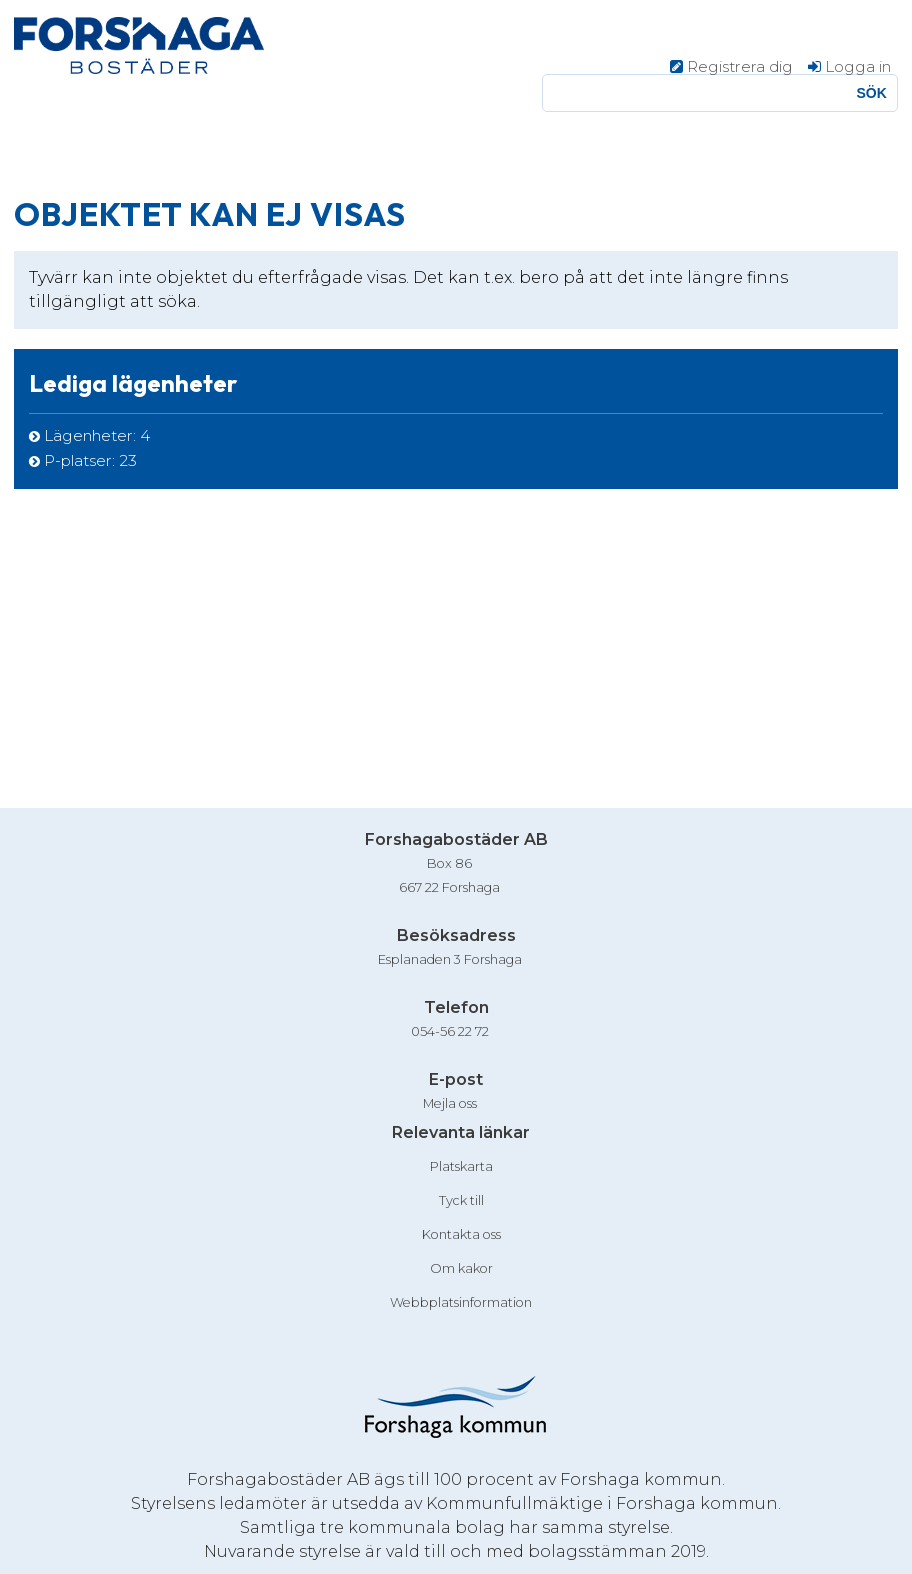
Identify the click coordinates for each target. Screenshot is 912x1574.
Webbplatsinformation (461, 1302)
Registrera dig (740, 66)
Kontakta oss (461, 1234)
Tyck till (461, 1200)
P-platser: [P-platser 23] (90, 460)
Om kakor (461, 1268)
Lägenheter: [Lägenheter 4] (97, 435)
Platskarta (461, 1166)
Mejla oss (450, 1103)
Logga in (858, 66)
